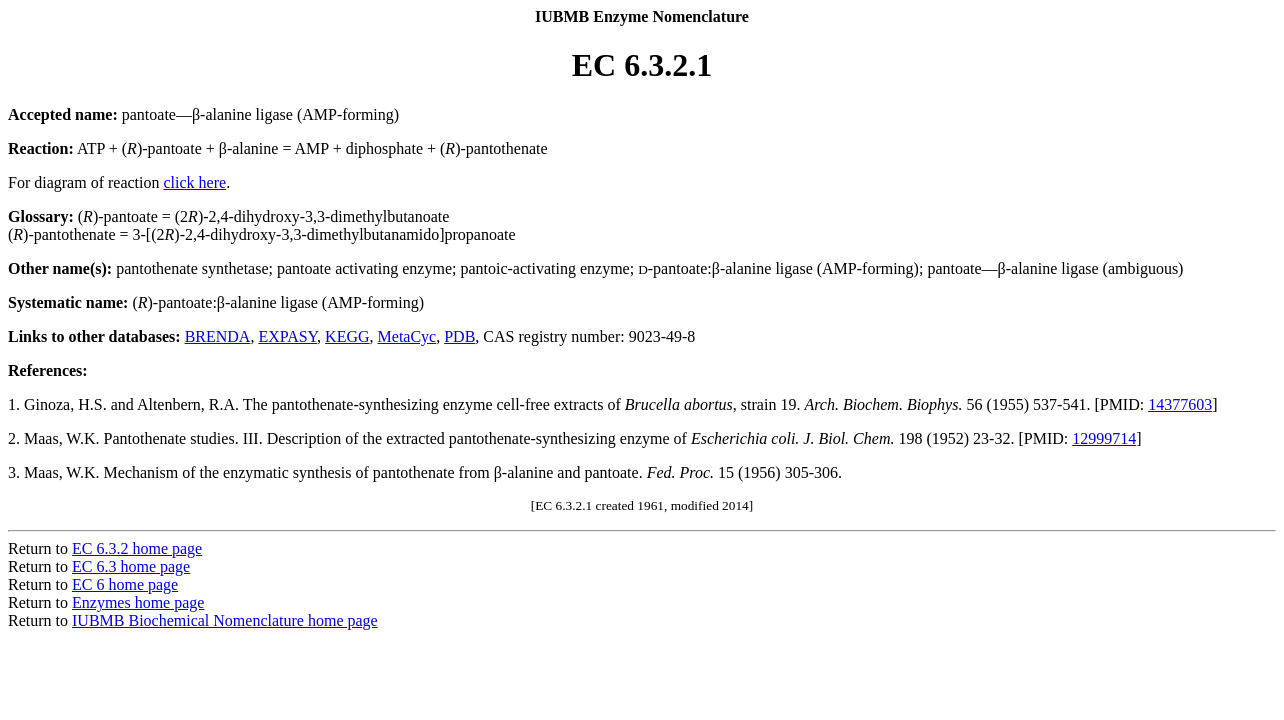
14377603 (1180, 404)
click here (195, 182)
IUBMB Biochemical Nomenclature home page (225, 620)
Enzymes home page (138, 602)
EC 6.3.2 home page (137, 548)
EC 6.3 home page (131, 566)
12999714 (1104, 438)
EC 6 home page (125, 584)
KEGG (347, 336)
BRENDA (218, 336)
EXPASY (287, 336)
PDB (459, 336)
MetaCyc (407, 336)
